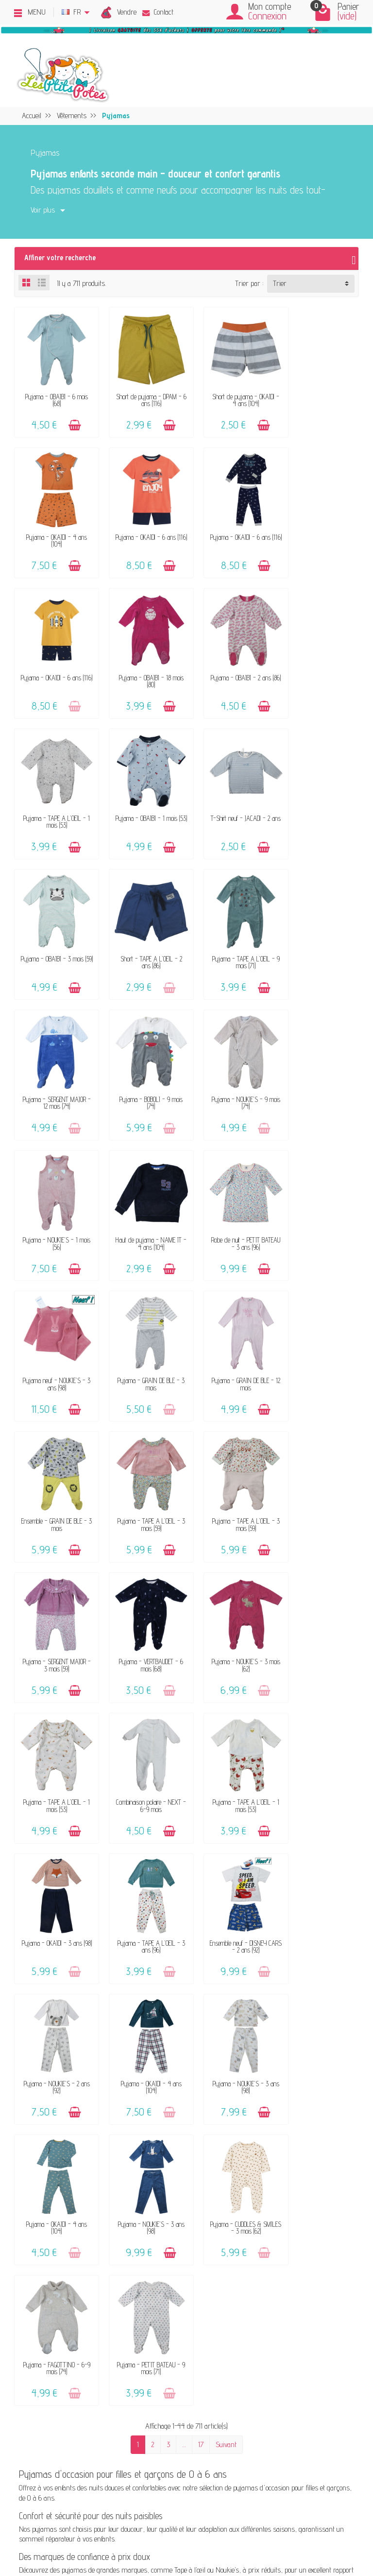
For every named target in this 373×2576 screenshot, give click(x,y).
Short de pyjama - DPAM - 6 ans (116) (142, 393)
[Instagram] (82, 2528)
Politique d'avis (287, 2213)
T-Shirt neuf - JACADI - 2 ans (319, 662)
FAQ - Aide (190, 2199)
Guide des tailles (197, 2239)
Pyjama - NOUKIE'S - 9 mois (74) (142, 932)
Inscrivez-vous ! (261, 2465)
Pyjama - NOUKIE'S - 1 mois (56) (230, 932)
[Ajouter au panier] (71, 419)
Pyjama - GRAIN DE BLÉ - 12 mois (319, 1066)
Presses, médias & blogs (301, 2226)
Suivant (226, 1815)
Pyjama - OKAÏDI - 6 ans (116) (53, 528)
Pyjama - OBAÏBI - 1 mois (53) (231, 662)
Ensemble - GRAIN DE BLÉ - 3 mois (53, 1200)
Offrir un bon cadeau (75, 2239)
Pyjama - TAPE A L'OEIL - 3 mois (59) (142, 1200)
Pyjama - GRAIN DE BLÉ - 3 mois (231, 1066)
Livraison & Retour (200, 2213)
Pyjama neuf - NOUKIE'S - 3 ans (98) (142, 1066)
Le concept (61, 2186)
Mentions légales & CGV (298, 2186)
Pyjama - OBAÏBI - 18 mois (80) (319, 528)
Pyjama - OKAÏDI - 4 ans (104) (319, 393)
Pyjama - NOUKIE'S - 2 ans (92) (53, 1604)
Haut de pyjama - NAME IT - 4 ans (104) (320, 932)
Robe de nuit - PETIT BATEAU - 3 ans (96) (53, 1066)
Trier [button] (280, 283)
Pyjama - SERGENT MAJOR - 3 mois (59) (319, 1200)
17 (200, 1815)
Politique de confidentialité (301, 2199)
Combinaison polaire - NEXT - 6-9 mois (319, 1335)
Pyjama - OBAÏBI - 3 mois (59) (53, 797)
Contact (157, 12)
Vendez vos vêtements (78, 2199)
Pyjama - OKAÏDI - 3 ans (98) (142, 1469)
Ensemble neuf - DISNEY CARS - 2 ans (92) (319, 1469)
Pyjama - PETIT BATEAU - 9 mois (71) (319, 1738)
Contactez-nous (196, 2186)
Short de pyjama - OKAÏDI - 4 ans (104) (231, 393)
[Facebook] (36, 2528)
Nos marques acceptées (80, 2213)
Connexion (267, 16)
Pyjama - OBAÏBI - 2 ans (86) (53, 662)
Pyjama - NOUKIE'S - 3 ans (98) (231, 1604)
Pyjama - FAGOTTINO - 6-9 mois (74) (231, 1738)
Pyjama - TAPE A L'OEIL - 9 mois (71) (231, 797)
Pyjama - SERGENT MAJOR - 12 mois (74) (319, 797)
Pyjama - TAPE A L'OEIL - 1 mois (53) (142, 662)
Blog (272, 2239)
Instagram (280, 2279)
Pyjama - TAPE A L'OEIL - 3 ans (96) (231, 1469)
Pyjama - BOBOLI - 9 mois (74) (53, 932)
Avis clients (63, 2226)
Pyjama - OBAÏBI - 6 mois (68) (53, 393)
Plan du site (282, 2252)
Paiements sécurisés (204, 2226)
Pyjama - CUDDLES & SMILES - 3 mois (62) (142, 1738)
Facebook (278, 2266)
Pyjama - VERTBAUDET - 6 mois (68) (53, 1335)
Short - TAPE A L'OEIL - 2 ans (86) (142, 797)
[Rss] (59, 2528)
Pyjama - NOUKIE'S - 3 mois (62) (142, 1335)
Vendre (126, 12)
